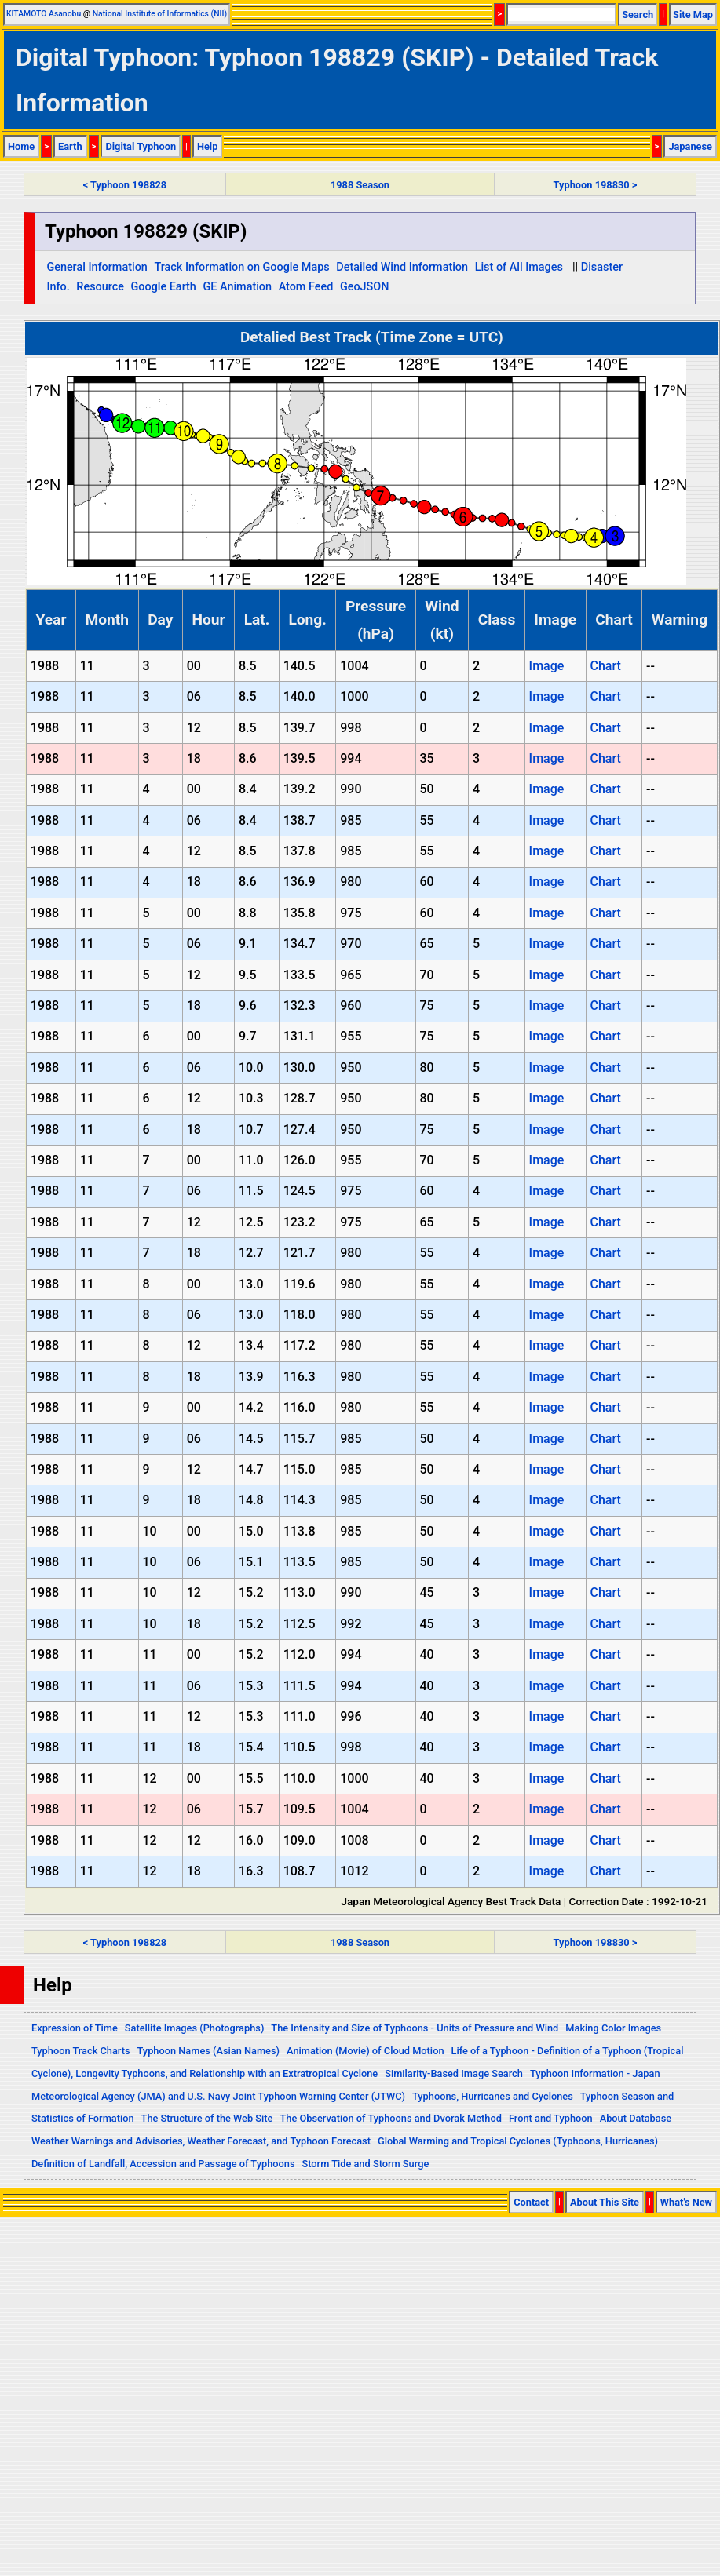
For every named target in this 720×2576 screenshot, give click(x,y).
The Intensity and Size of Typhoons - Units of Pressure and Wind (414, 2028)
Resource (100, 286)
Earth (70, 146)
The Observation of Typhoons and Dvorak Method (390, 2118)
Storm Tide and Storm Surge (365, 2164)
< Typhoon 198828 (124, 185)
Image (547, 665)
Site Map (693, 14)
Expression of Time (74, 2028)
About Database (635, 2118)
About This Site (604, 2202)
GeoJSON (364, 286)
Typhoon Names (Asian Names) (208, 2051)
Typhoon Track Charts (80, 2051)
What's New (686, 2202)
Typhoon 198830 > (596, 185)
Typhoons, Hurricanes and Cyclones (492, 2096)
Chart (605, 665)
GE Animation (237, 286)
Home (21, 146)
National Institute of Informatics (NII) (160, 14)
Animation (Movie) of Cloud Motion (365, 2051)
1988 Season (360, 185)
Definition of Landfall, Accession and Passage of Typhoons (163, 2164)
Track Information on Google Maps (241, 267)
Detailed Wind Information (402, 267)
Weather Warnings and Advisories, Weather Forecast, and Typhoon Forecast (201, 2141)
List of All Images (519, 267)
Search (637, 14)
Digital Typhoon (140, 146)
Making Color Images (613, 2028)
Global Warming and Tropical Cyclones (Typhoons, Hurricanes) (518, 2141)
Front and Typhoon (551, 2118)
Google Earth (163, 286)
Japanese (690, 146)
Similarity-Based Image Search (454, 2073)
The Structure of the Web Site (207, 2118)
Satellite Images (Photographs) (195, 2028)
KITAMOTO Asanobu (43, 14)
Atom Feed (306, 286)
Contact (531, 2202)
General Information (96, 267)
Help (207, 146)
